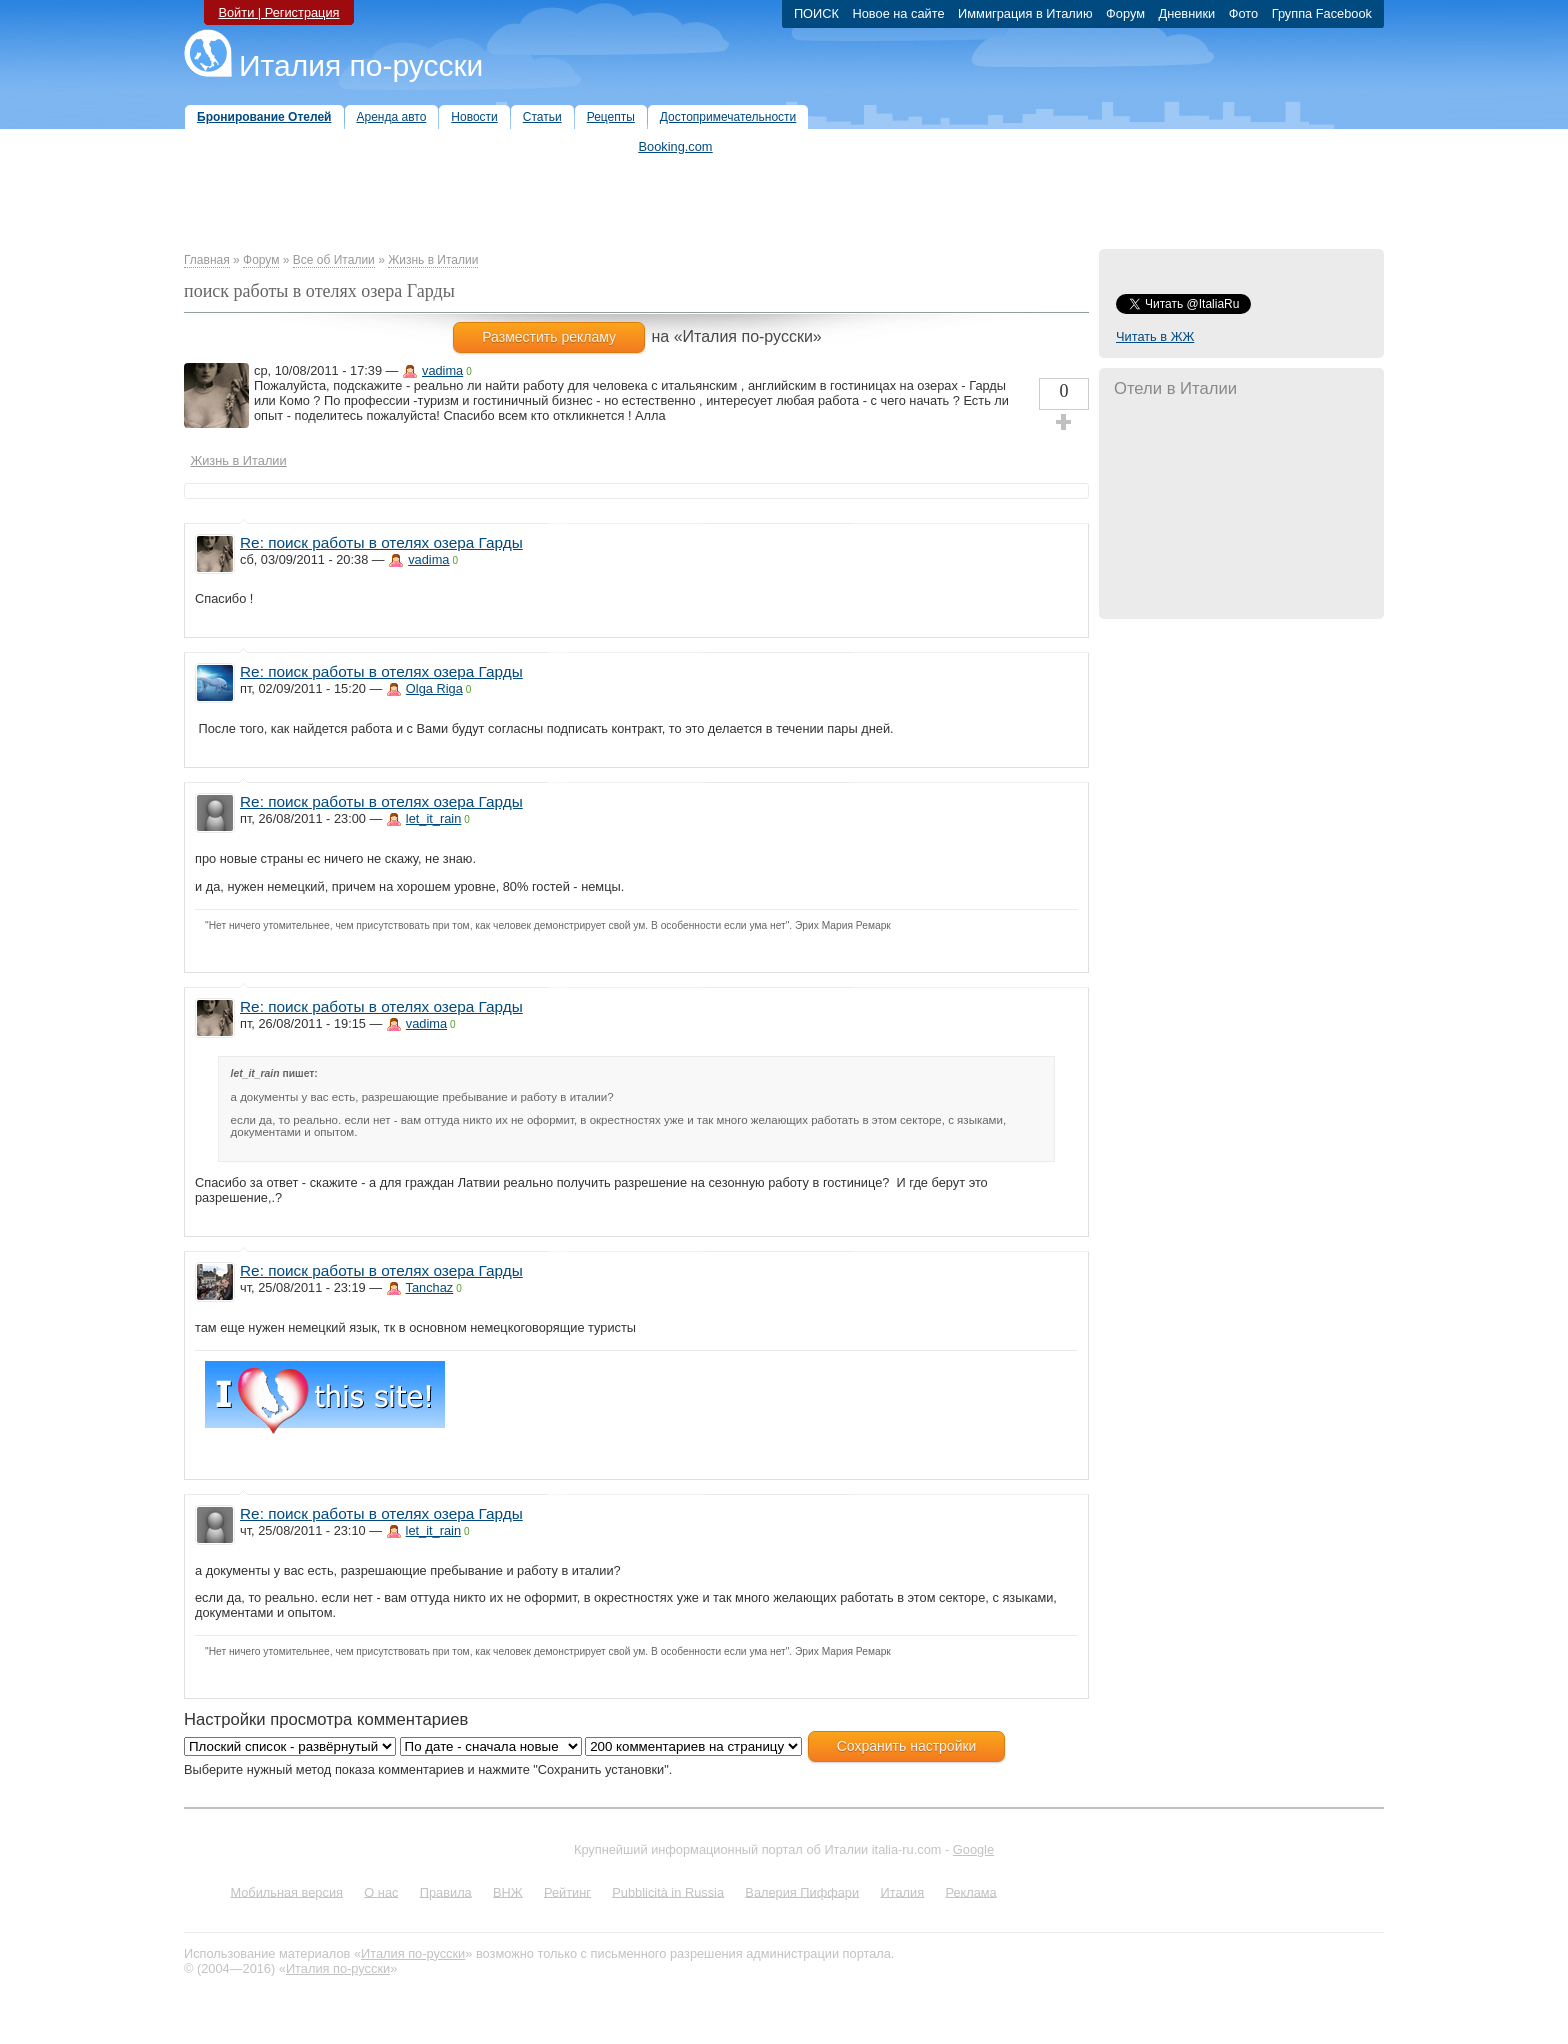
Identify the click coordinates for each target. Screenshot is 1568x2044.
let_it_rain (434, 818)
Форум (261, 260)
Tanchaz (430, 1287)
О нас (381, 1891)
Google (973, 1849)
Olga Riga (434, 688)
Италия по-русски (361, 65)
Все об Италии (334, 260)
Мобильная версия (286, 1891)
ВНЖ (508, 1891)
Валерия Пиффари (802, 1891)
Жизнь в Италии (433, 260)
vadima (442, 370)
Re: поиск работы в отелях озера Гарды (381, 542)
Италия (902, 1891)
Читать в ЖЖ (1155, 336)
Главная (207, 260)
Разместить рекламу (549, 337)
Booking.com (676, 146)
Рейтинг (567, 1891)
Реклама (970, 1891)
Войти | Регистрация (278, 12)
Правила (446, 1891)
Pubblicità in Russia (668, 1891)
